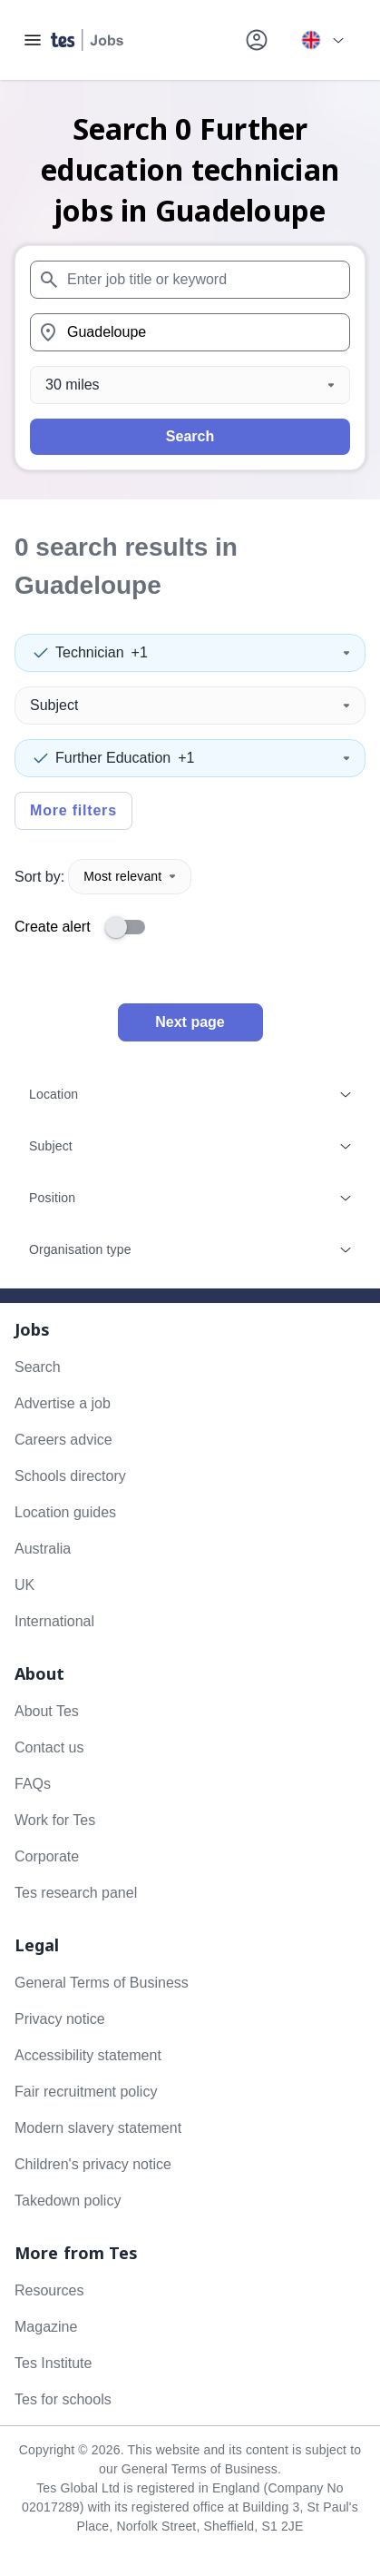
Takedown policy (68, 2200)
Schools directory (70, 1476)
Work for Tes (55, 1820)
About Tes (47, 1711)
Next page (189, 1022)
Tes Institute (53, 2363)
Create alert (53, 926)
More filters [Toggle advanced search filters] (73, 810)
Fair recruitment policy (86, 2091)
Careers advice (63, 1439)
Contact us (49, 1747)
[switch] (130, 927)
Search (190, 436)
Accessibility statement (88, 2055)
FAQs (33, 1783)
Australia (43, 1548)
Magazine (46, 2326)
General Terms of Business (102, 1982)
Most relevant (129, 876)
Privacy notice (60, 2019)
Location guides (65, 1512)
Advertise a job (63, 1403)
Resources (49, 2290)
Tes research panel (76, 1892)
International (54, 1621)
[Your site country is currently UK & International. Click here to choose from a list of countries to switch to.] (322, 40)
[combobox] (190, 280)
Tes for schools (63, 2399)
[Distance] (190, 385)
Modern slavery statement (98, 2128)
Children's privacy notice (93, 2164)
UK (24, 1585)
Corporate (47, 1856)
